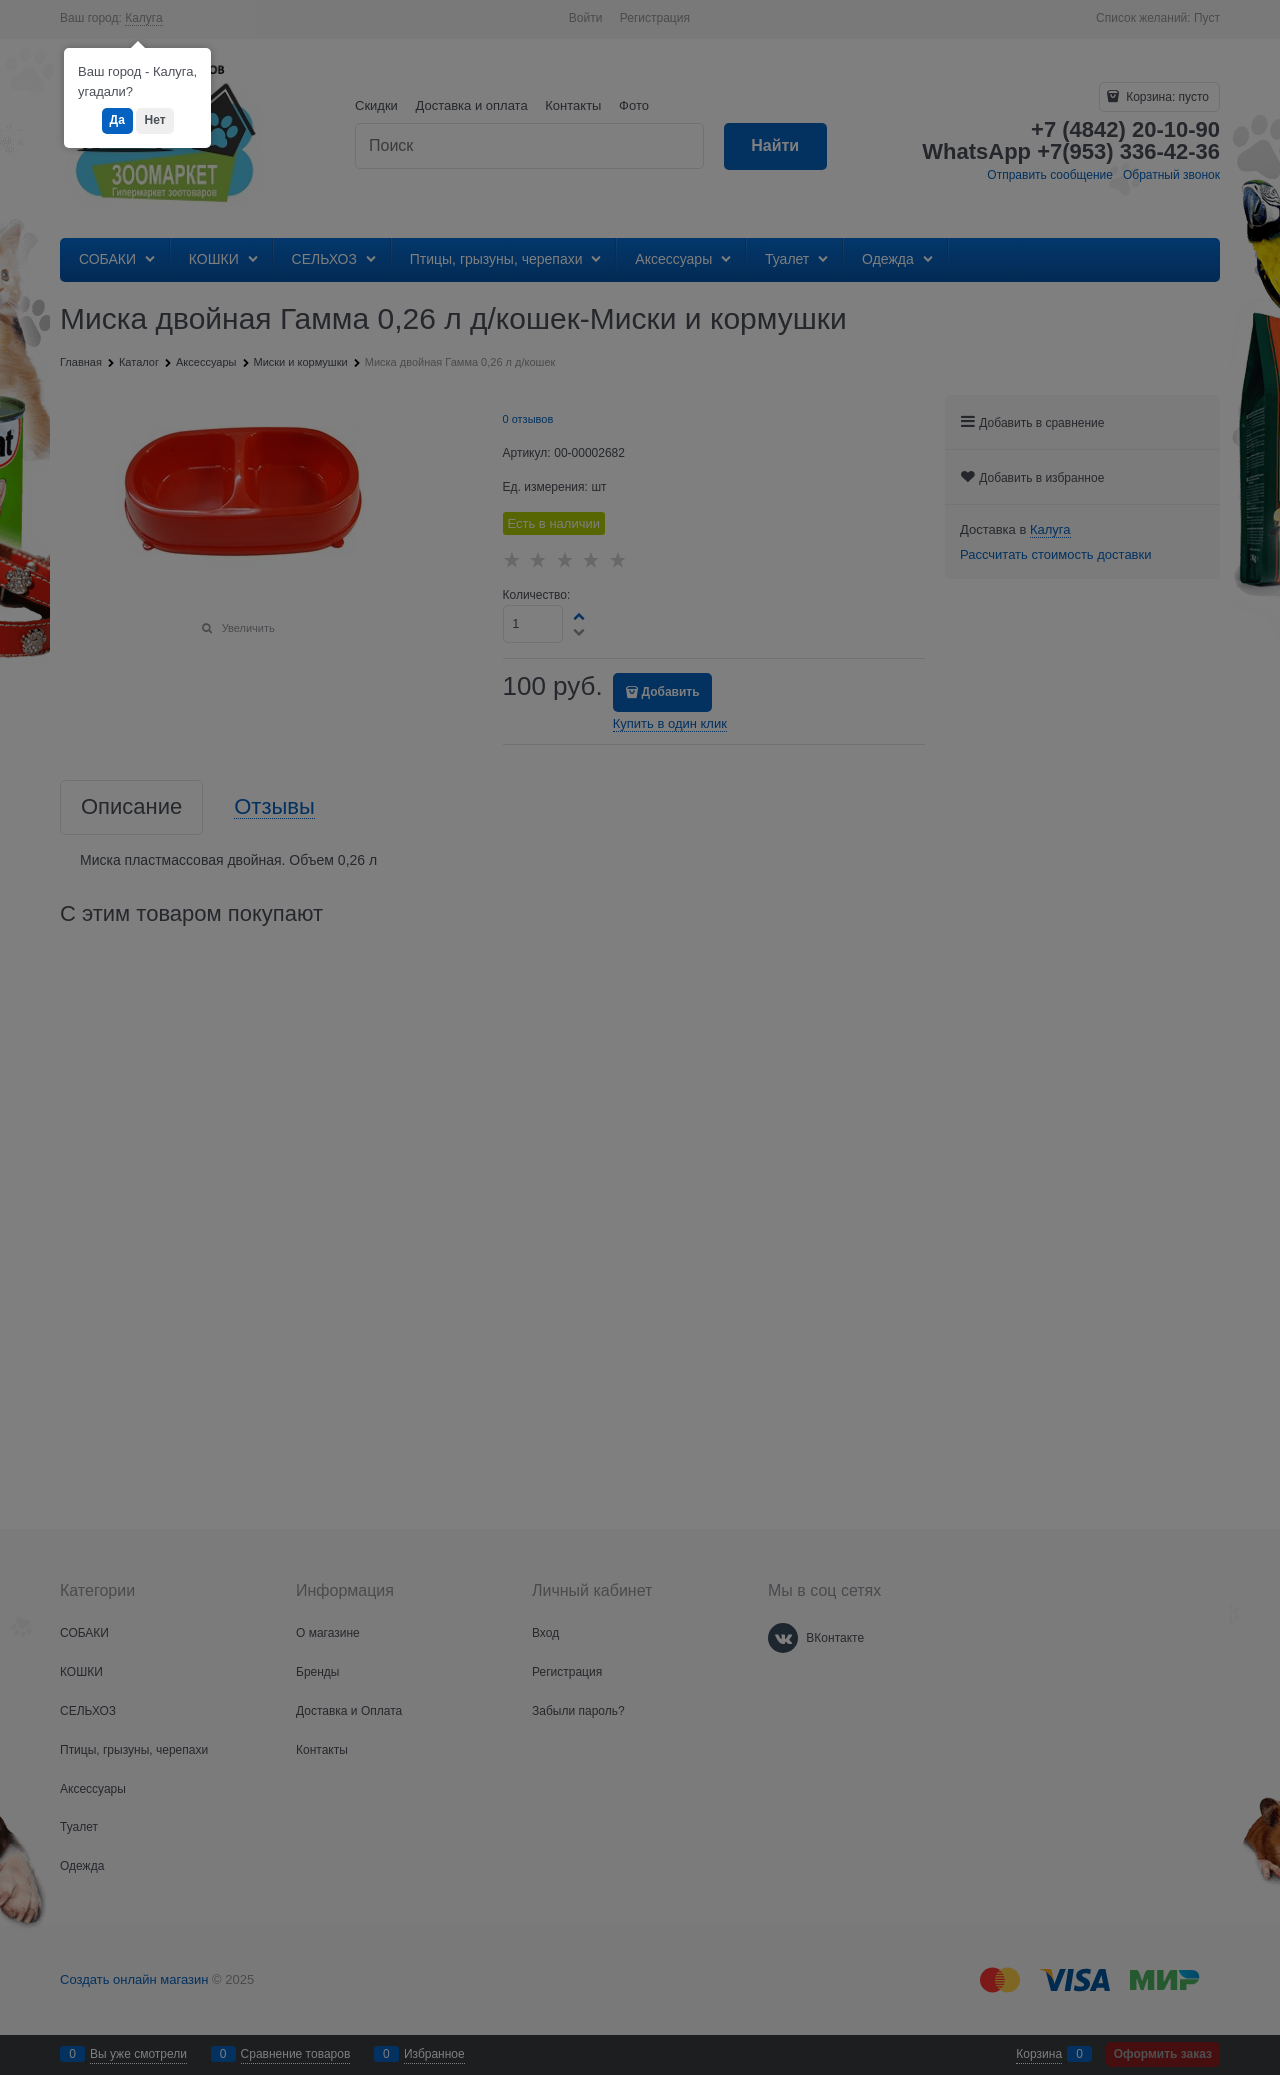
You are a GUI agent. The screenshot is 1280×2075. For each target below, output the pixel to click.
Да (117, 120)
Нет (154, 120)
